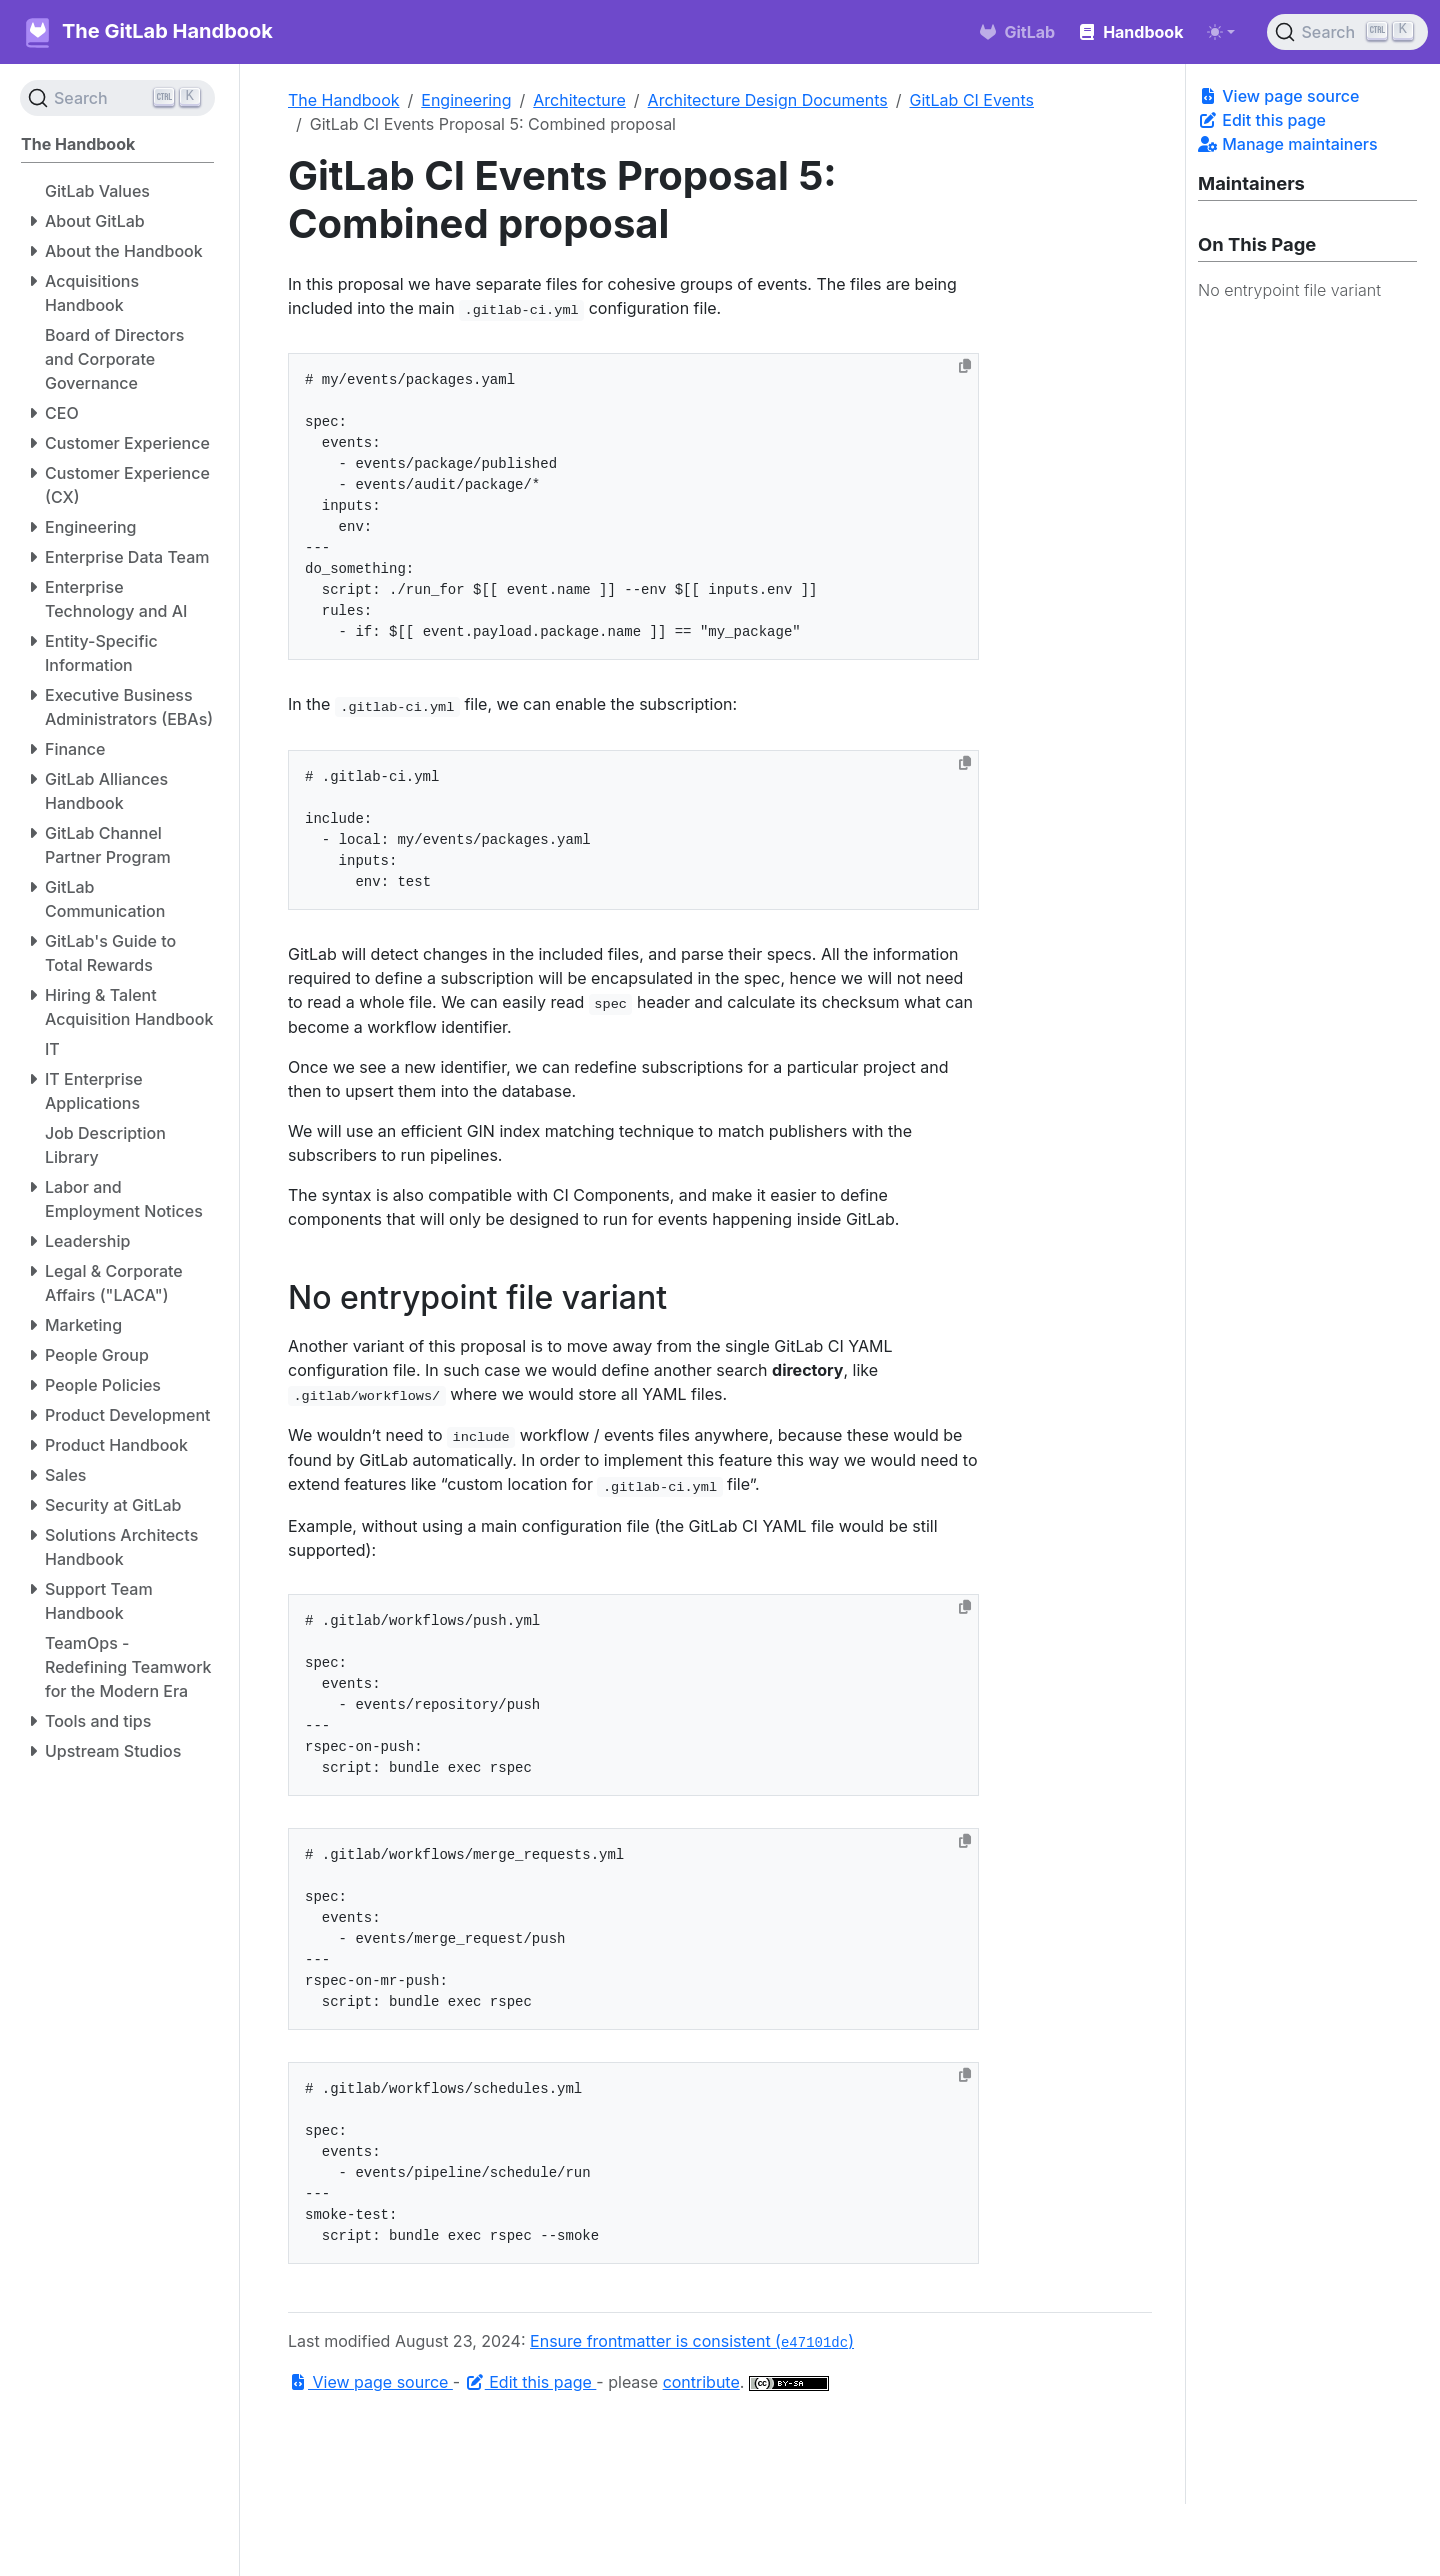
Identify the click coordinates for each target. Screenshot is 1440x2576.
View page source (1278, 96)
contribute (701, 2382)
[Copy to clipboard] (965, 366)
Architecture (579, 100)
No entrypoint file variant (1289, 290)
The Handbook (344, 100)
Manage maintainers (1288, 144)
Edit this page (1262, 120)
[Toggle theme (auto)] (1221, 32)
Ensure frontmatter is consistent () (692, 2341)
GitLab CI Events (972, 100)
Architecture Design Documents (768, 100)
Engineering (466, 100)
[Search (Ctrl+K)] (1347, 32)
